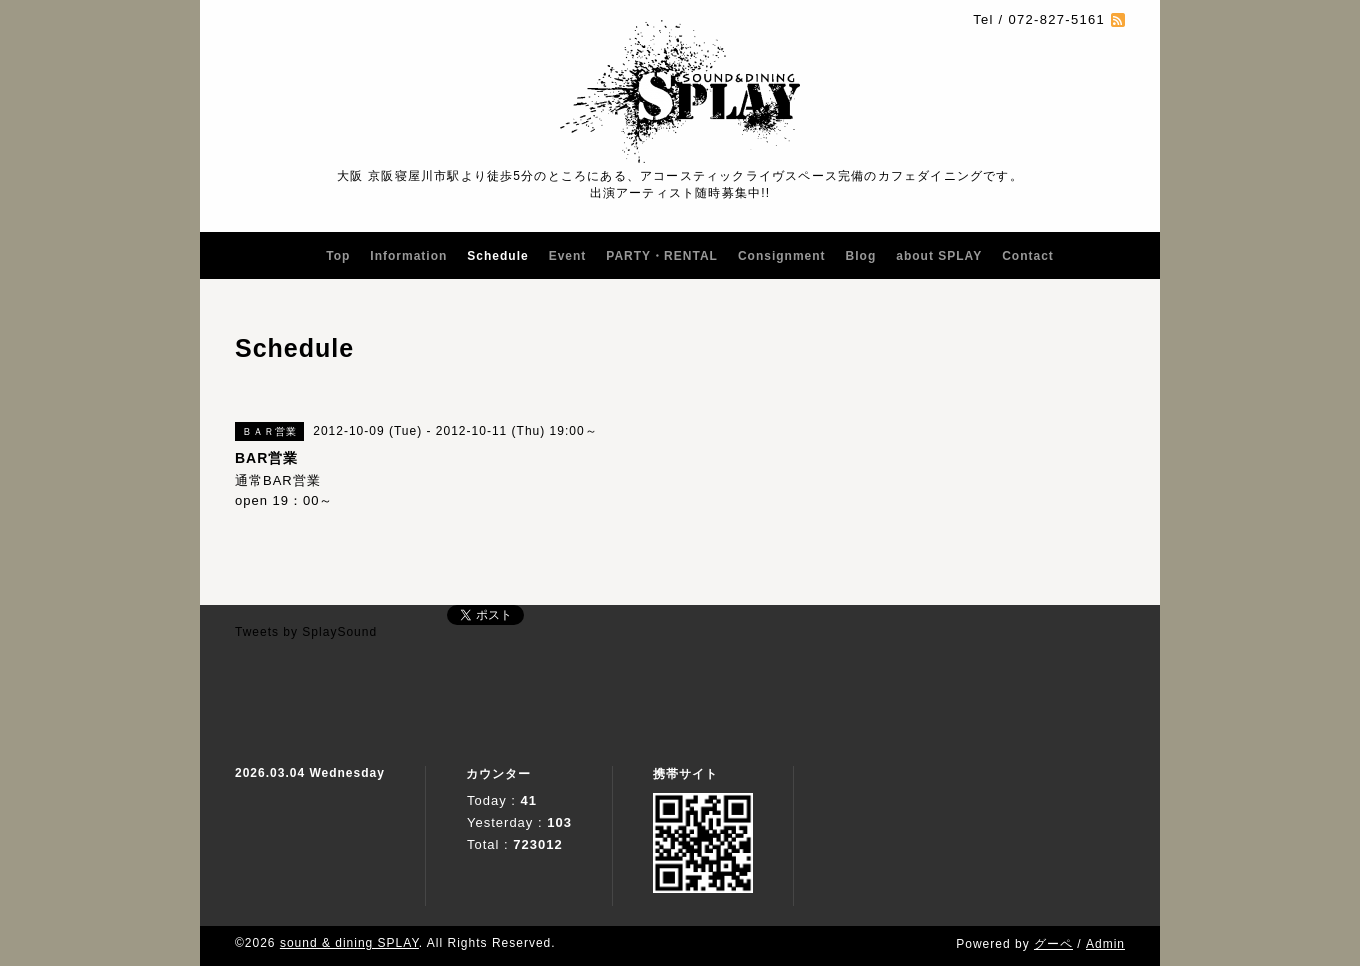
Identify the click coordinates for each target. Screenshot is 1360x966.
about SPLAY (939, 256)
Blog (861, 256)
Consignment (782, 256)
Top (338, 256)
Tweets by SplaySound (306, 632)
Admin (1105, 944)
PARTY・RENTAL (662, 256)
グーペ (1053, 944)
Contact (1028, 256)
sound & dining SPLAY (349, 943)
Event (568, 256)
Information (408, 256)
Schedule (497, 256)
